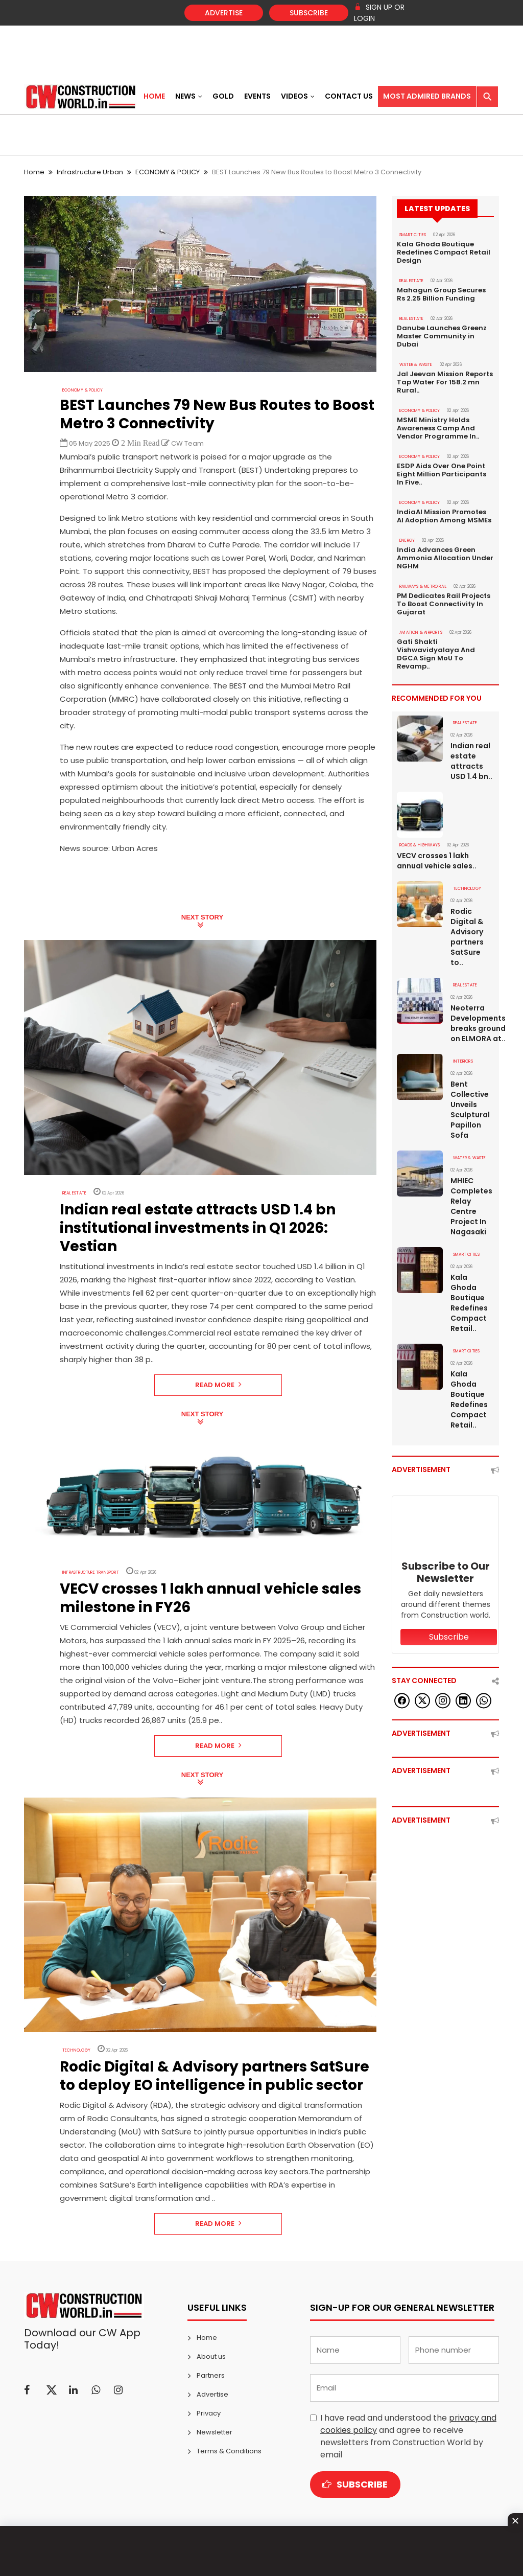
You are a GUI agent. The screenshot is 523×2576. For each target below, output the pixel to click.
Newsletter (214, 2432)
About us (211, 2356)
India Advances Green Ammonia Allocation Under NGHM (445, 558)
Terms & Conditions (229, 2451)
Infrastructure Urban (90, 172)
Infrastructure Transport (90, 1572)
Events (257, 96)
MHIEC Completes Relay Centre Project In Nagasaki (471, 1206)
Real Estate (74, 1193)
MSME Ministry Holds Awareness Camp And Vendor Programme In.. (438, 428)
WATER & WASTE (416, 364)
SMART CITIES (412, 235)
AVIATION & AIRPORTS (420, 632)
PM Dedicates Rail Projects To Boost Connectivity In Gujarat (443, 604)
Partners (211, 2375)
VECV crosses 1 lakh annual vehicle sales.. (437, 860)
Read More (218, 1385)
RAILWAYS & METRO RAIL (422, 586)
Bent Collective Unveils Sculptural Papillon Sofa (470, 1109)
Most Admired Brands (427, 96)
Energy (407, 540)
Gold (223, 96)
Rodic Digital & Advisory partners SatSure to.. (467, 937)
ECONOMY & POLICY (167, 172)
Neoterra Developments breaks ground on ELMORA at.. (472, 1023)
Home (154, 96)
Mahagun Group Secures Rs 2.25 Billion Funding (441, 294)
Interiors (463, 1061)
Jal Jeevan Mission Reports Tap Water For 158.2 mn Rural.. (445, 382)
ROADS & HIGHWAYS (419, 845)
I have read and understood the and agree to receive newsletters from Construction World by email (408, 2436)
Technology (76, 2050)
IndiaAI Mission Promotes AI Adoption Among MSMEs (444, 516)
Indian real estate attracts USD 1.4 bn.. (471, 761)
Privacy (209, 2413)
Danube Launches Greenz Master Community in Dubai (442, 336)
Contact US (349, 96)
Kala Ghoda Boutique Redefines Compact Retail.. (469, 1302)
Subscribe (309, 13)
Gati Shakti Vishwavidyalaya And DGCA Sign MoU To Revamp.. (436, 654)
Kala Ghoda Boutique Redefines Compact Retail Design (443, 252)
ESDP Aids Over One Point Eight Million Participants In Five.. (441, 474)
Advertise (224, 13)
